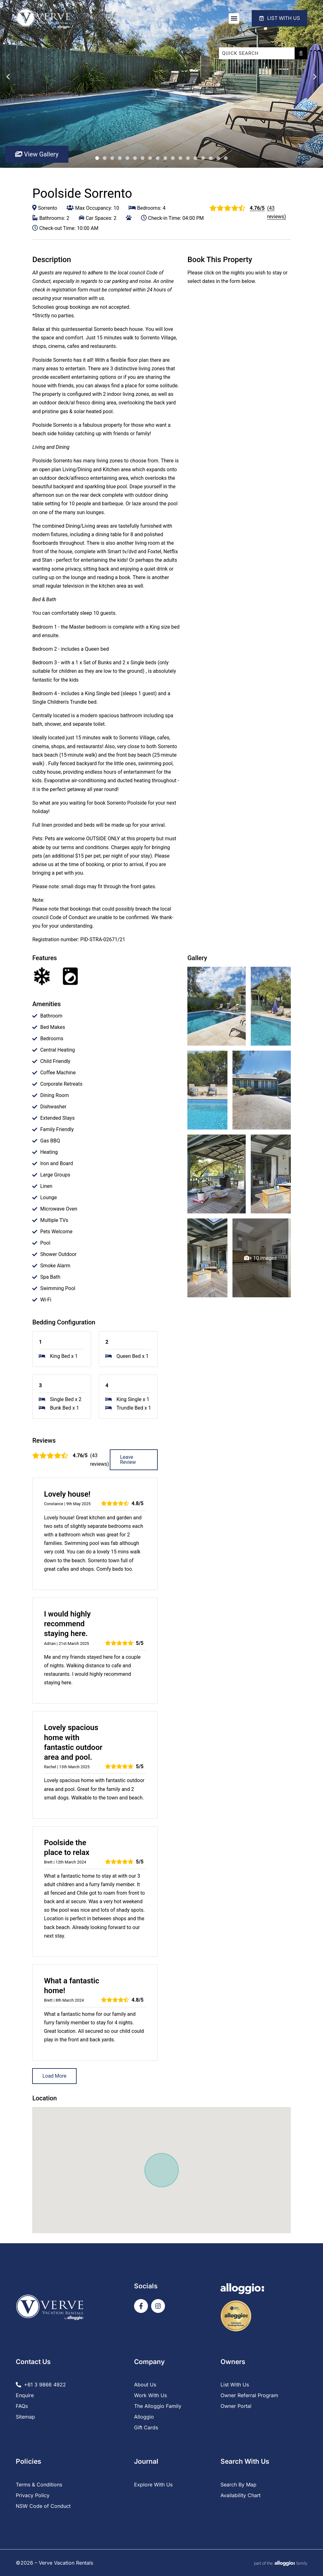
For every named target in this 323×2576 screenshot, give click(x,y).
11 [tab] (173, 158)
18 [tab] (226, 158)
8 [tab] (150, 158)
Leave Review (128, 1459)
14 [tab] (195, 158)
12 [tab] (180, 158)
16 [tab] (211, 158)
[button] (231, 18)
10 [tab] (165, 158)
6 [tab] (135, 158)
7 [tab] (142, 158)
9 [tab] (158, 158)
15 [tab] (203, 158)
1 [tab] (97, 158)
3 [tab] (112, 158)
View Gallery (36, 154)
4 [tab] (120, 158)
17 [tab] (218, 158)
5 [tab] (127, 158)
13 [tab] (188, 158)
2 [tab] (105, 158)
